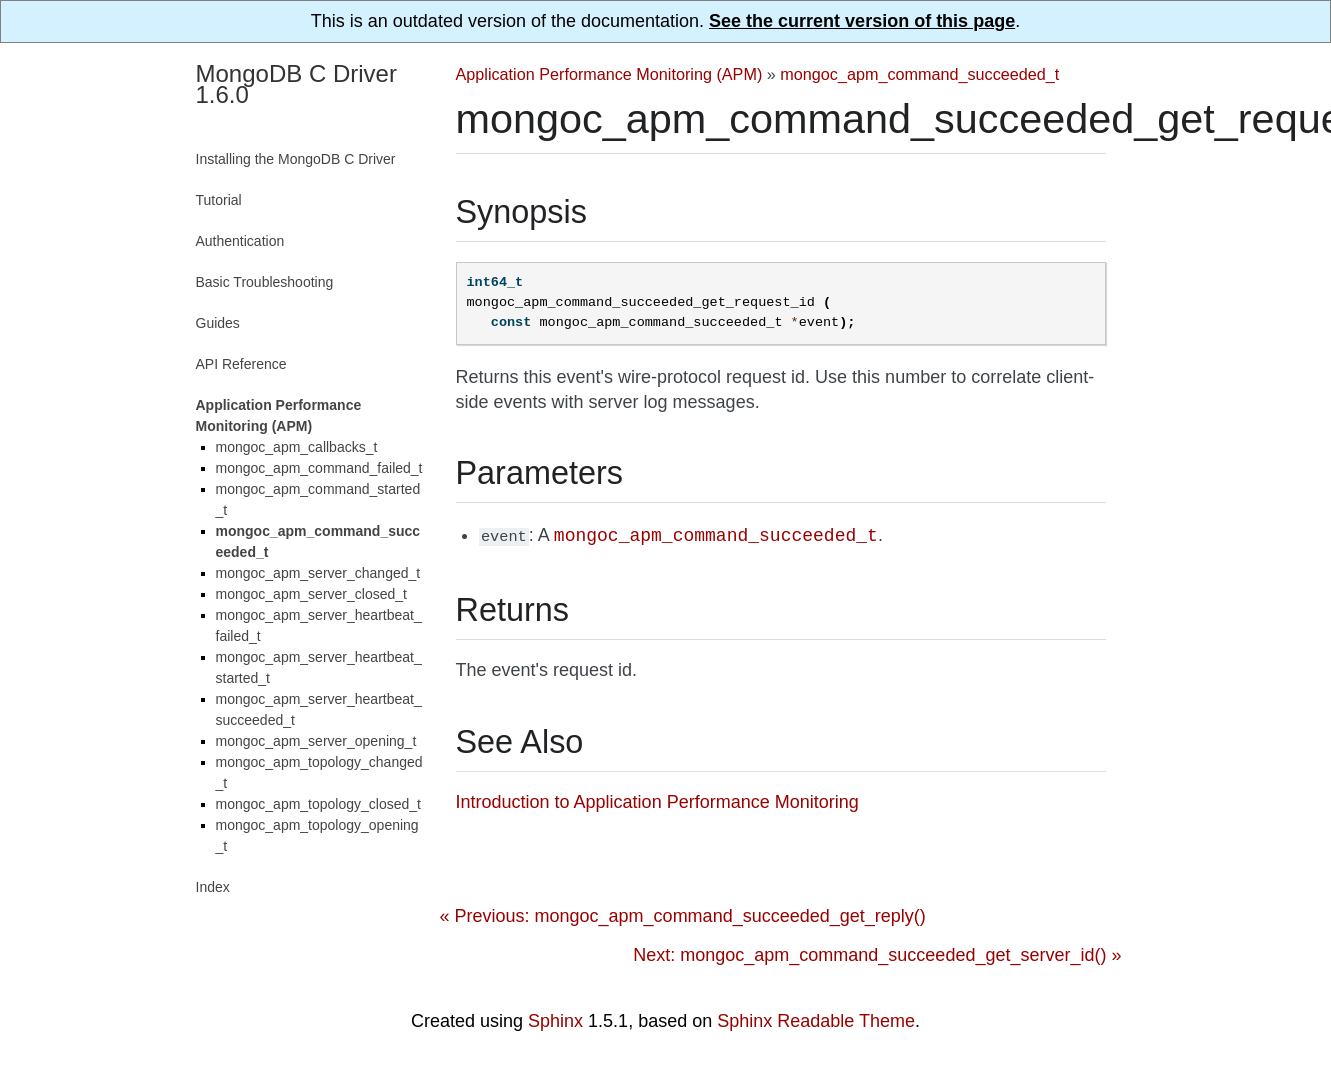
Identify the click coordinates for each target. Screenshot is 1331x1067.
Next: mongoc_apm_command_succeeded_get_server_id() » (877, 954)
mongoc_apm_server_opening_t (316, 741)
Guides (218, 323)
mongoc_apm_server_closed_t (311, 594)
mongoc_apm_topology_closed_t (318, 804)
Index (213, 887)
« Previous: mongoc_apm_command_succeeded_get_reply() (683, 915)
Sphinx (555, 1020)
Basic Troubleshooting (265, 282)
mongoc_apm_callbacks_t (297, 447)
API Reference (241, 364)
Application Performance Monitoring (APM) (609, 74)
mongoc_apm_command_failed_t (319, 468)
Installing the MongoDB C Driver (296, 159)
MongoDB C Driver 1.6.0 (296, 84)
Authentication (240, 241)
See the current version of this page (862, 21)
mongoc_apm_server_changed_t (318, 573)
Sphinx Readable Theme (816, 1020)
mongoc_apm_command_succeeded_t (919, 74)
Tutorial (219, 200)
